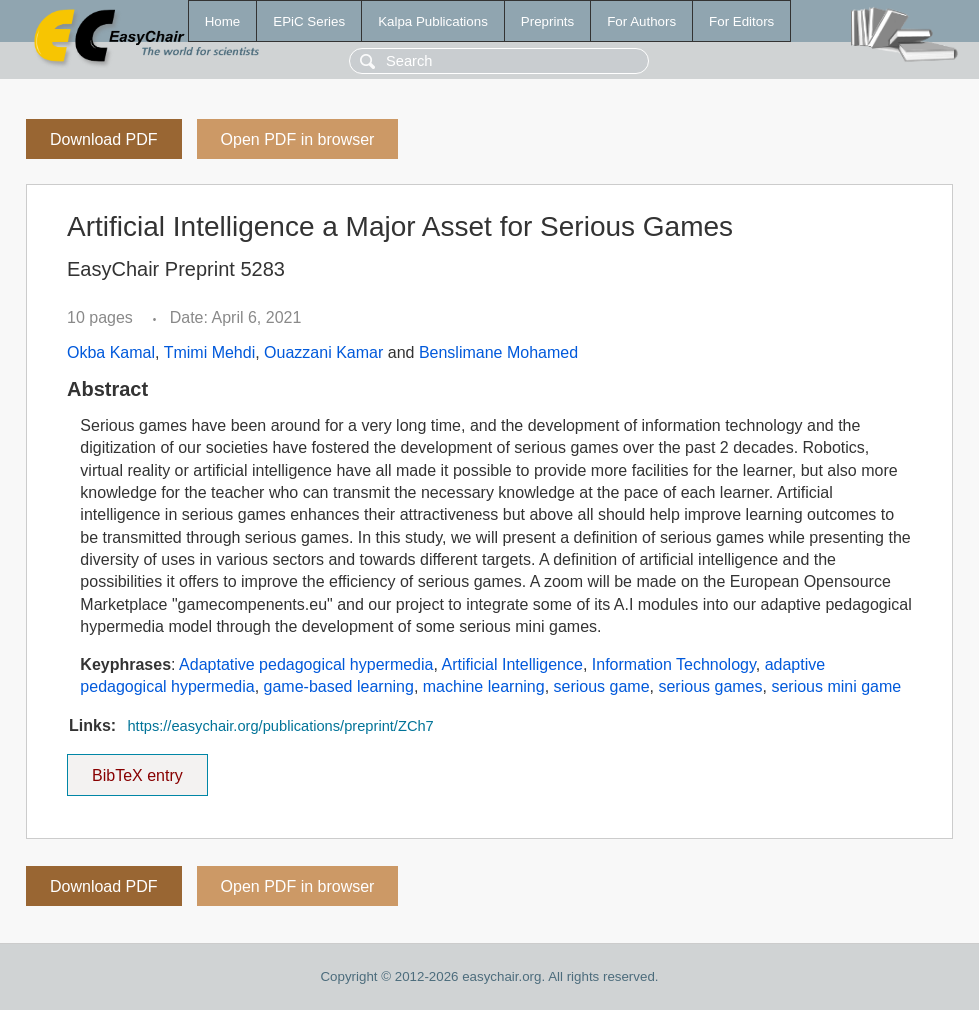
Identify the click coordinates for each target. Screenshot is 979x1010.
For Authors (641, 21)
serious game (602, 686)
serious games (710, 686)
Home (223, 21)
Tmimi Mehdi (210, 352)
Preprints (547, 21)
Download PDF (104, 139)
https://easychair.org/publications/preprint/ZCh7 (280, 726)
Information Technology (674, 664)
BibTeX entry (137, 769)
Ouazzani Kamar (323, 352)
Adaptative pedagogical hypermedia (306, 664)
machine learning (484, 686)
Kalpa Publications (433, 21)
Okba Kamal (111, 352)
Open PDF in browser (298, 139)
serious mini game (836, 686)
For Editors (741, 21)
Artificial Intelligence (511, 664)
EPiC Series (309, 21)
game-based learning (339, 686)
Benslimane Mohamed (498, 352)
